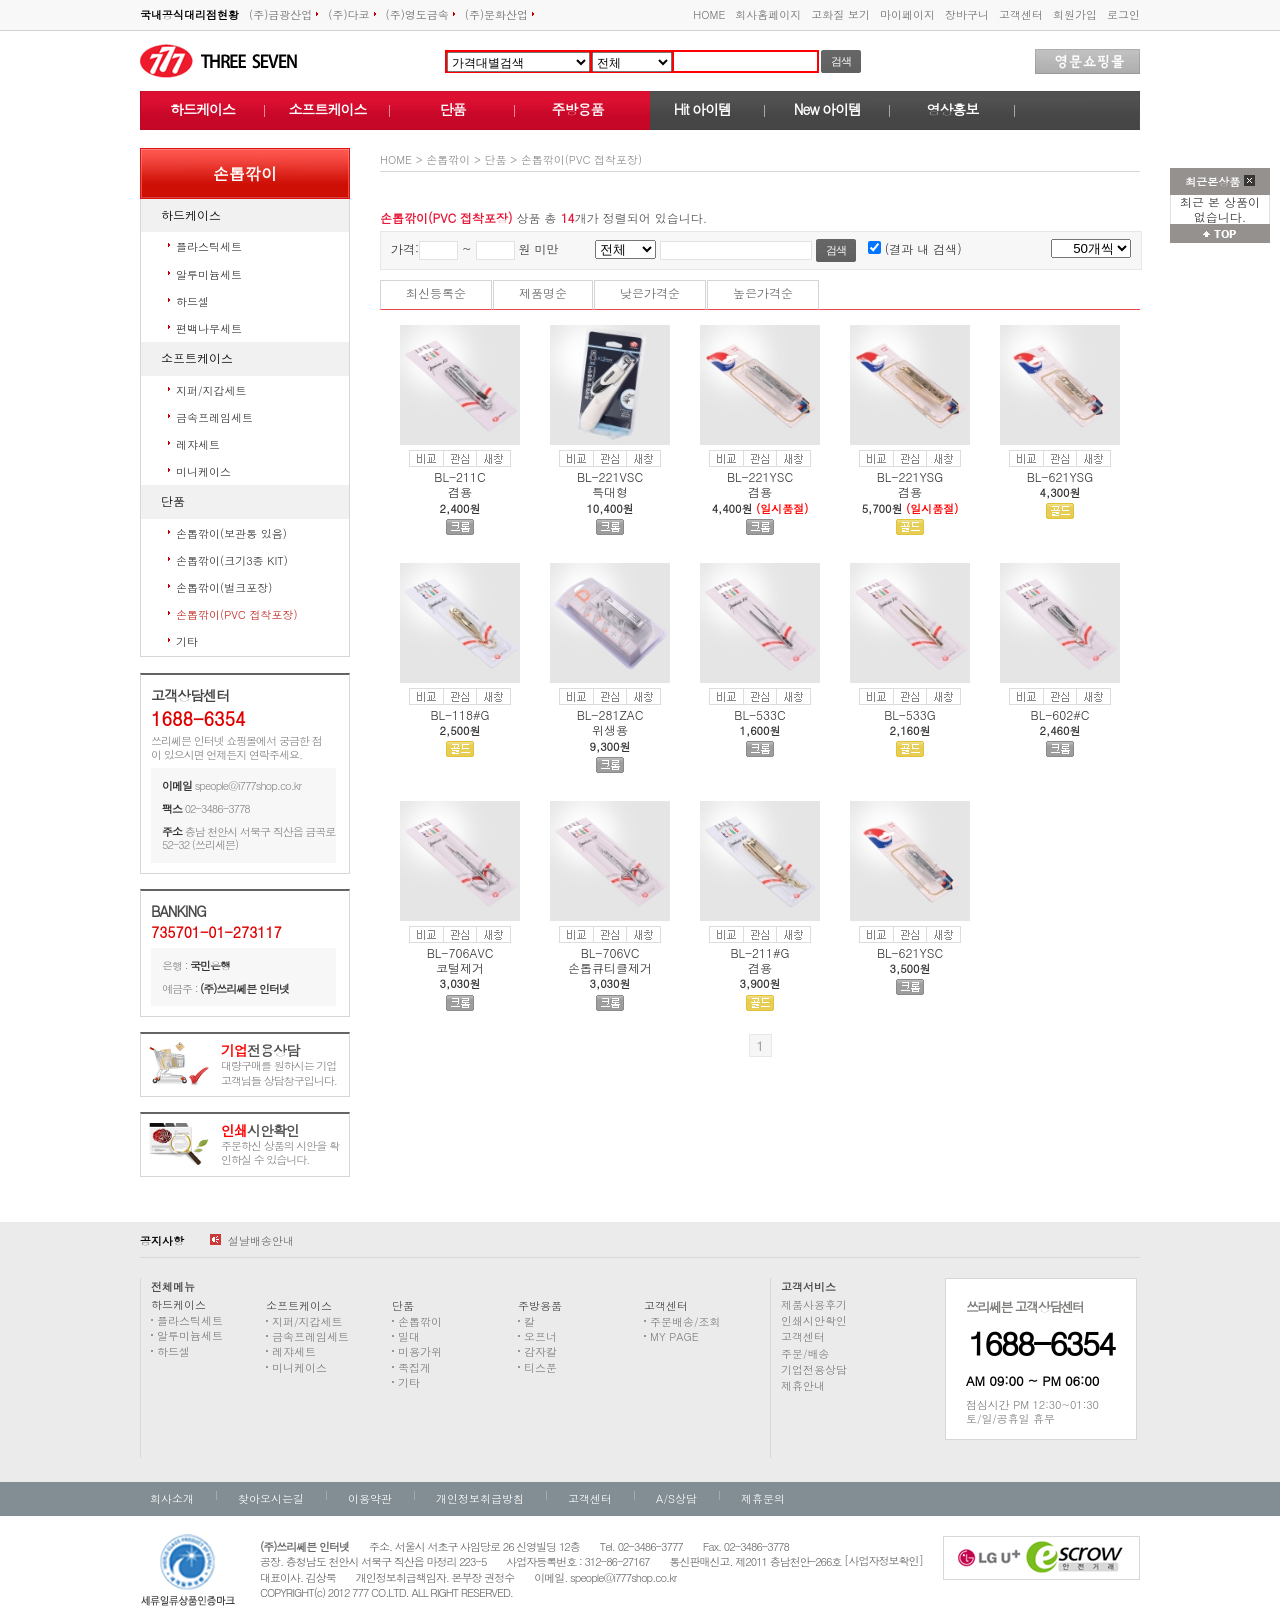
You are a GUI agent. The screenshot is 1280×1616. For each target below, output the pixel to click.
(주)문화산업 (499, 14)
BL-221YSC (760, 476)
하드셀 (192, 301)
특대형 (610, 491)
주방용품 (578, 109)
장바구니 (967, 14)
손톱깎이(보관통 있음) (231, 533)
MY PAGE (674, 1336)
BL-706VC (610, 952)
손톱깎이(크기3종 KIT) (232, 560)
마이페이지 (907, 14)
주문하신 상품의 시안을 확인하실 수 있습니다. (280, 1145)
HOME (709, 14)
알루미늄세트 (209, 274)
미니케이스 (203, 471)
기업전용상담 (814, 1369)
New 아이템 (827, 109)
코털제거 (460, 967)
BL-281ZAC (610, 714)
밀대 (409, 1336)
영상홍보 (953, 109)
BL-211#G (759, 952)
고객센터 (1021, 14)
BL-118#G (459, 714)
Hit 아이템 (702, 109)
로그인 (1123, 14)
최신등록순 (436, 292)
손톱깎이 (448, 159)
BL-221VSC (610, 476)
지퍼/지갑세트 (211, 390)
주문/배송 (805, 1353)
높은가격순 (763, 292)
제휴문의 (763, 1498)
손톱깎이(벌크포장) (224, 587)
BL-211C (459, 476)
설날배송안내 (252, 1240)
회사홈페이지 (768, 14)
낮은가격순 (650, 292)
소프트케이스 (328, 109)
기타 (187, 641)
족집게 (414, 1367)
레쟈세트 (198, 444)
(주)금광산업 (283, 14)
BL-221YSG (910, 476)
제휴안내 (803, 1385)
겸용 (460, 491)
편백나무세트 (209, 328)
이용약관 (370, 1498)
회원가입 (1075, 14)
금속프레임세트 (214, 417)
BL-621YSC (910, 952)
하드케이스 (202, 109)
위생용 (610, 729)
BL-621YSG (1060, 476)
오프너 (540, 1336)
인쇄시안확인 (814, 1320)
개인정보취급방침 (480, 1498)
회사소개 (172, 1498)
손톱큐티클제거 (610, 967)
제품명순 (543, 292)
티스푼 (540, 1367)
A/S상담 (676, 1498)
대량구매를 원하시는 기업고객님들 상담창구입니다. (279, 1065)
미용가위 (420, 1351)
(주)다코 (351, 14)
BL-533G (910, 714)
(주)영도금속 (420, 14)
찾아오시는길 (271, 1498)
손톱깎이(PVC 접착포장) (237, 614)
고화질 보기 (840, 14)
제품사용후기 (814, 1304)
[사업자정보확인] (883, 1560)
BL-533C (759, 714)
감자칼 (540, 1351)
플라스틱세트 (209, 246)
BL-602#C (1060, 714)
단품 (453, 109)
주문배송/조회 (685, 1321)
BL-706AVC (460, 952)
